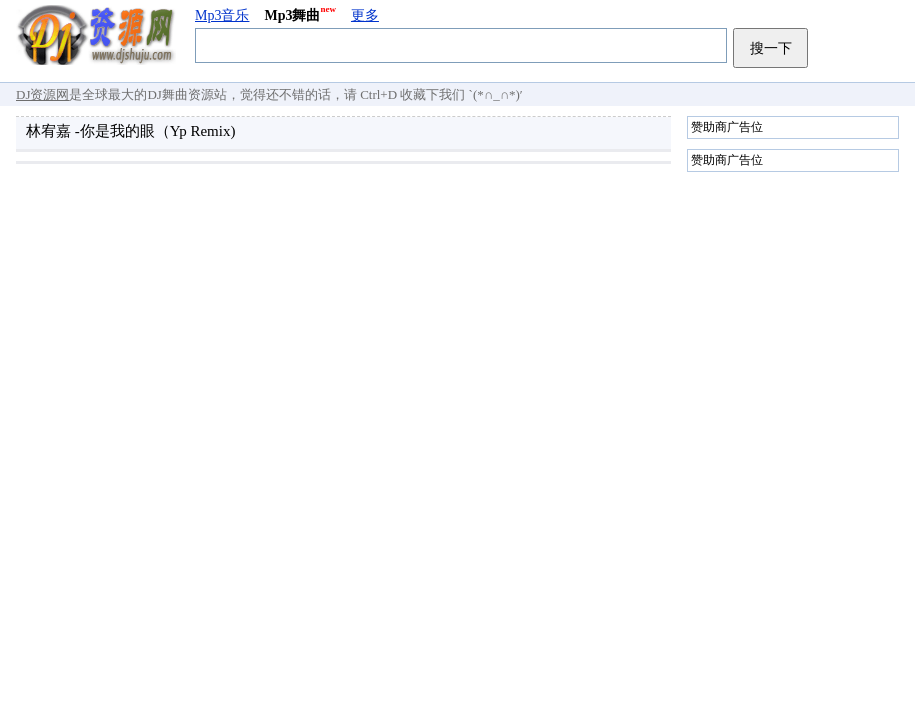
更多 (365, 15)
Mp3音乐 (222, 15)
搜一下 (771, 48)
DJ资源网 (42, 94)
